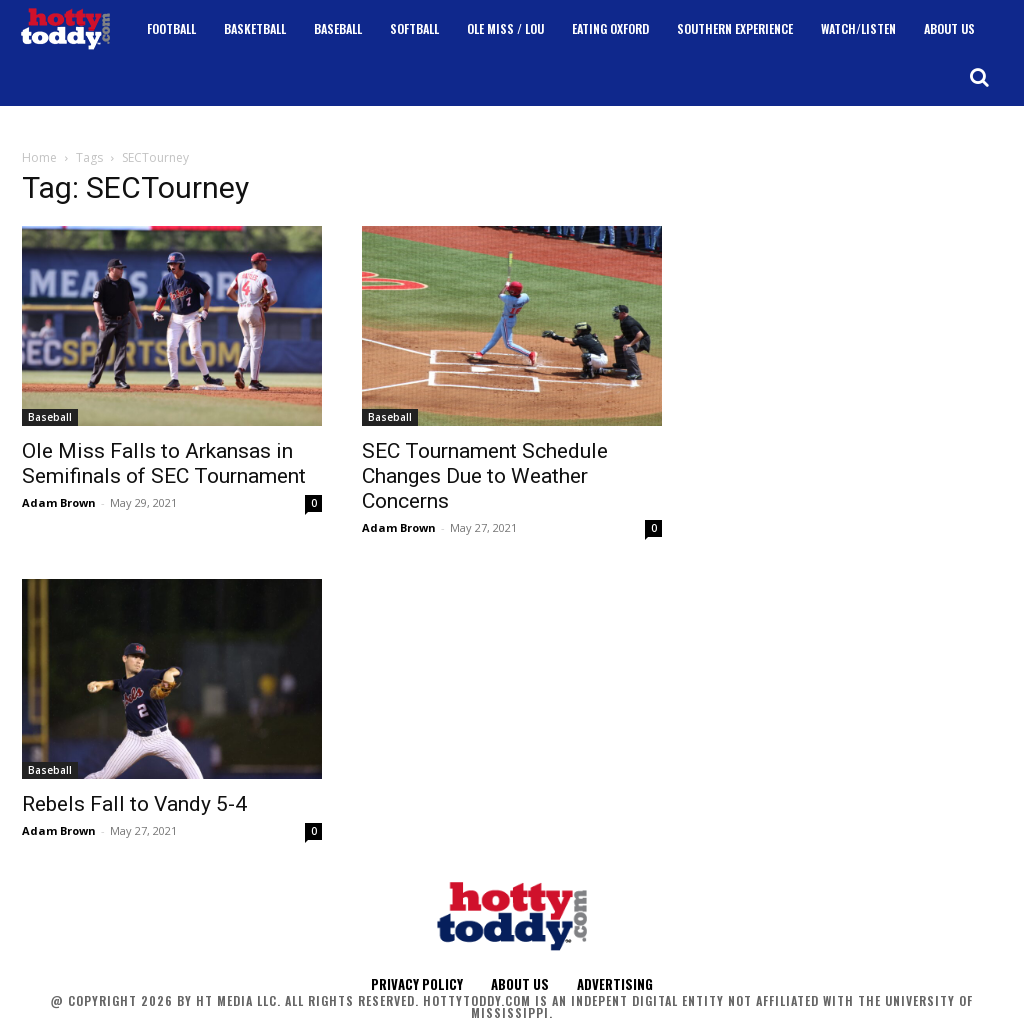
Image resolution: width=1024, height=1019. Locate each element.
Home (39, 157)
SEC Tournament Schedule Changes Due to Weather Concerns (485, 476)
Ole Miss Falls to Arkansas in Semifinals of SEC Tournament (164, 463)
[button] (979, 77)
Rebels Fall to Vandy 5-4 (134, 804)
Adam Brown (59, 502)
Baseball (50, 417)
